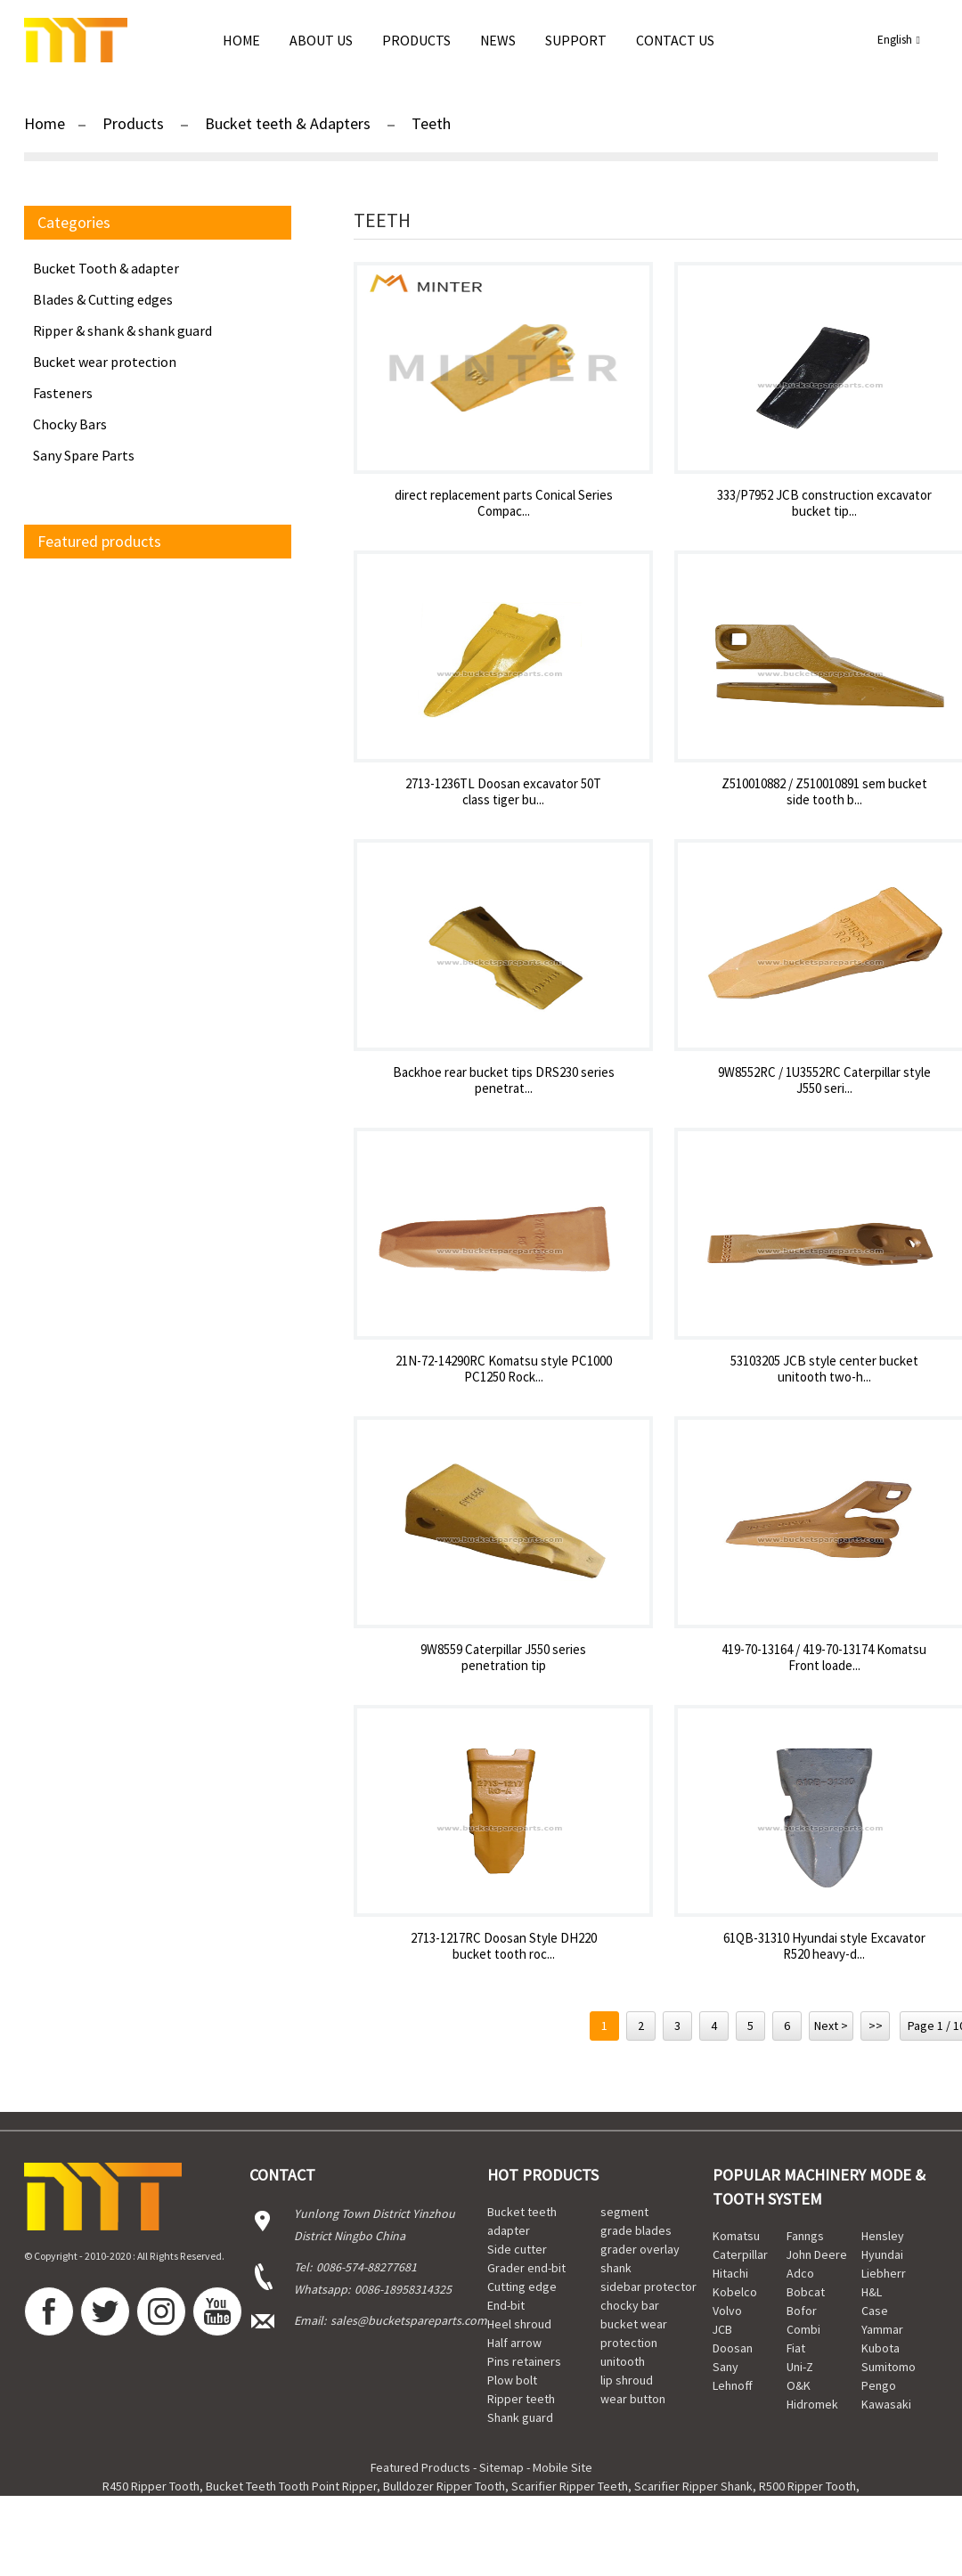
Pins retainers (524, 2361)
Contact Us (675, 40)
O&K (799, 2385)
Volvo (727, 2311)
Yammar (882, 2329)
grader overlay (640, 2249)
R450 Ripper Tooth (151, 2486)
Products (416, 40)
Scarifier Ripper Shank (693, 2486)
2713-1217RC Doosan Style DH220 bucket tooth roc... (504, 1946)
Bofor (802, 2311)
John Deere (817, 2254)
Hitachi (730, 2273)
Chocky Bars (70, 424)
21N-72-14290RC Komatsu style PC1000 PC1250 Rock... (503, 1369)
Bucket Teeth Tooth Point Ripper (291, 2486)
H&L (871, 2292)
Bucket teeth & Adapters (288, 123)
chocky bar (629, 2305)
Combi (803, 2329)
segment (624, 2212)
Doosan (733, 2348)
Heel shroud (519, 2324)
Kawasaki (886, 2404)
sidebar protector (648, 2286)
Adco (800, 2273)
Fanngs (805, 2236)
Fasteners (63, 393)
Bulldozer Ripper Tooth (444, 2486)
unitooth (622, 2361)
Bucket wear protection (104, 362)
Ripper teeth (521, 2399)
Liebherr (883, 2273)
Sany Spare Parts (84, 455)
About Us (321, 40)
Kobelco (735, 2292)
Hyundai (882, 2254)
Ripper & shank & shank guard (122, 330)
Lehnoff (733, 2385)
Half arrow (514, 2343)
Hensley (882, 2236)
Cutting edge (522, 2286)
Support (576, 40)
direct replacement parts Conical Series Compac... (504, 503)
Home (241, 40)
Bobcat (806, 2292)
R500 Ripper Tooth (807, 2486)
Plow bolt (512, 2380)
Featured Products (420, 2467)
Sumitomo (888, 2367)
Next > (831, 2026)
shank (616, 2268)
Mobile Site (562, 2467)
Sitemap (501, 2467)
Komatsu (736, 2236)
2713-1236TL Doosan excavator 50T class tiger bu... (503, 792)
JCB (722, 2329)
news (498, 40)
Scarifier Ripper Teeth (569, 2486)
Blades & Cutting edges (103, 299)
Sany (725, 2367)
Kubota (880, 2348)
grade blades (636, 2230)
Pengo (878, 2385)
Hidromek (812, 2404)
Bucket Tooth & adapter (106, 268)
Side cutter (517, 2249)
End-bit (506, 2305)
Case (874, 2311)
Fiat (796, 2348)
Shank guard (520, 2417)
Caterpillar (740, 2254)
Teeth (431, 123)
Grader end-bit (526, 2268)
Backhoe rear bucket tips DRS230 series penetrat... (504, 1080)
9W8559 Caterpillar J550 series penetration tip (503, 1658)
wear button (632, 2399)
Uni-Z (800, 2367)
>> (875, 2026)
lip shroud (626, 2380)
